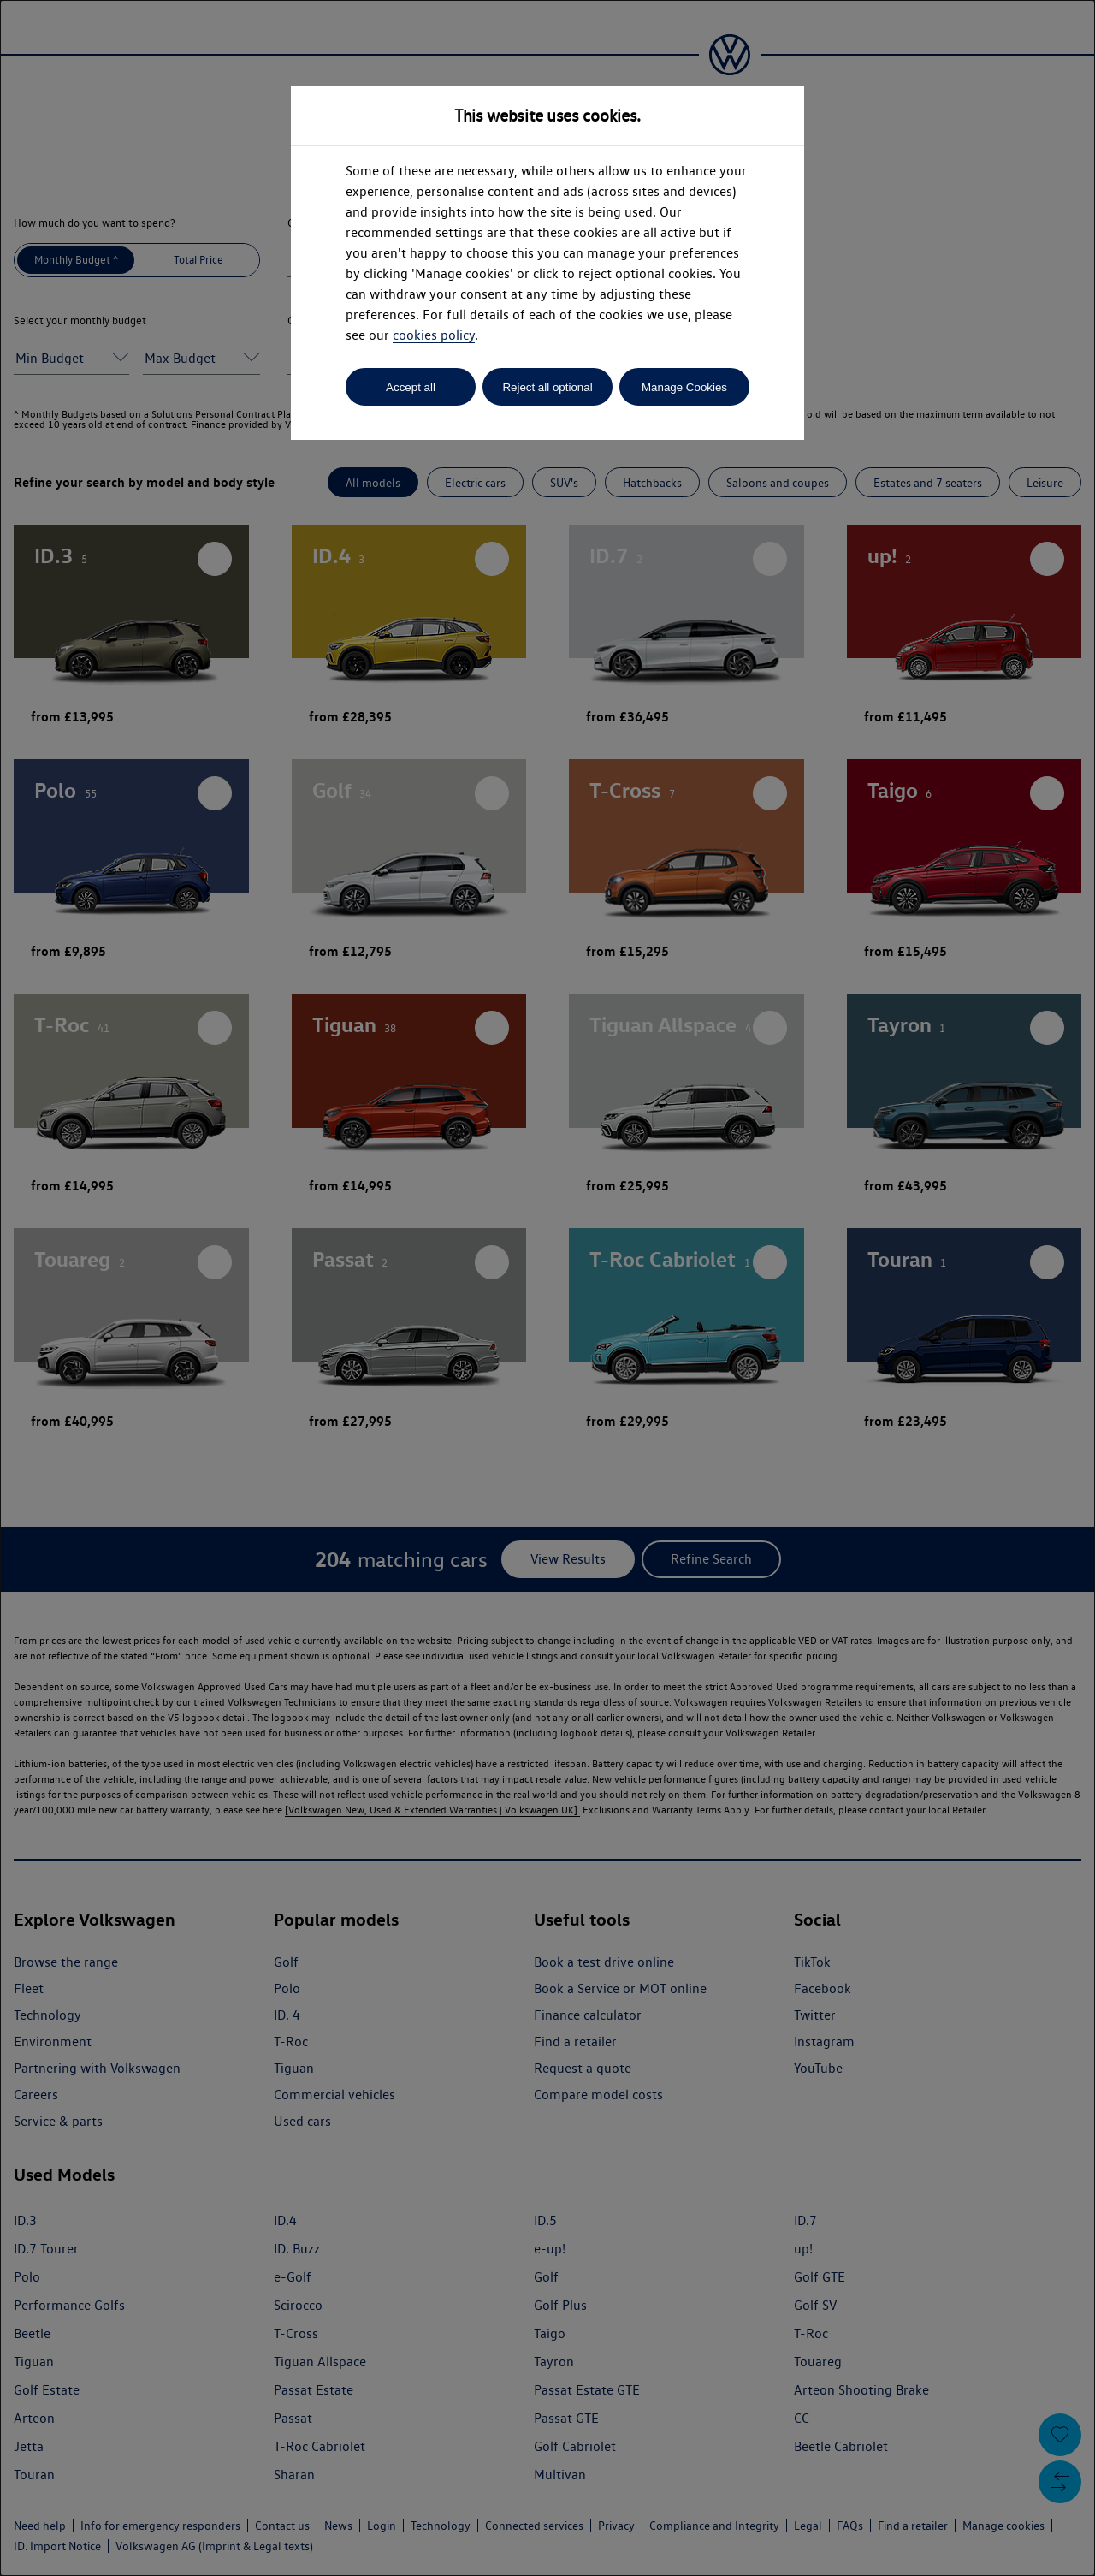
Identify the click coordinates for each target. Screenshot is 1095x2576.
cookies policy (434, 335)
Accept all (410, 387)
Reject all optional (547, 387)
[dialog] (547, 1288)
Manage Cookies (684, 387)
